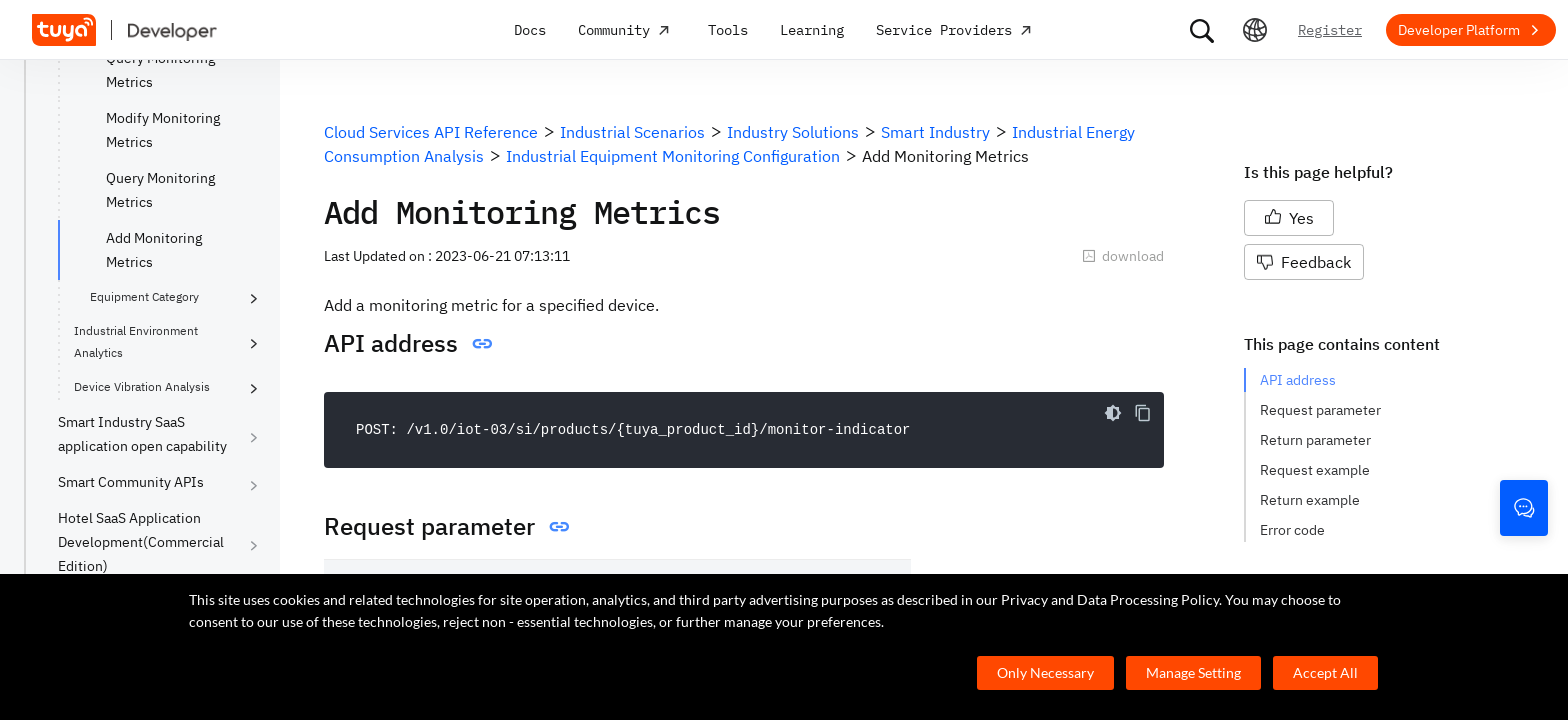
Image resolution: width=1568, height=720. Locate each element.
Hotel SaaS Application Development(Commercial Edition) (141, 542)
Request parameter (1320, 410)
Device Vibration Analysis (142, 386)
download (1123, 256)
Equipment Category (144, 296)
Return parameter (1315, 440)
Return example (1310, 500)
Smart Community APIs (131, 482)
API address (1298, 380)
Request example (1315, 470)
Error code (1292, 530)
